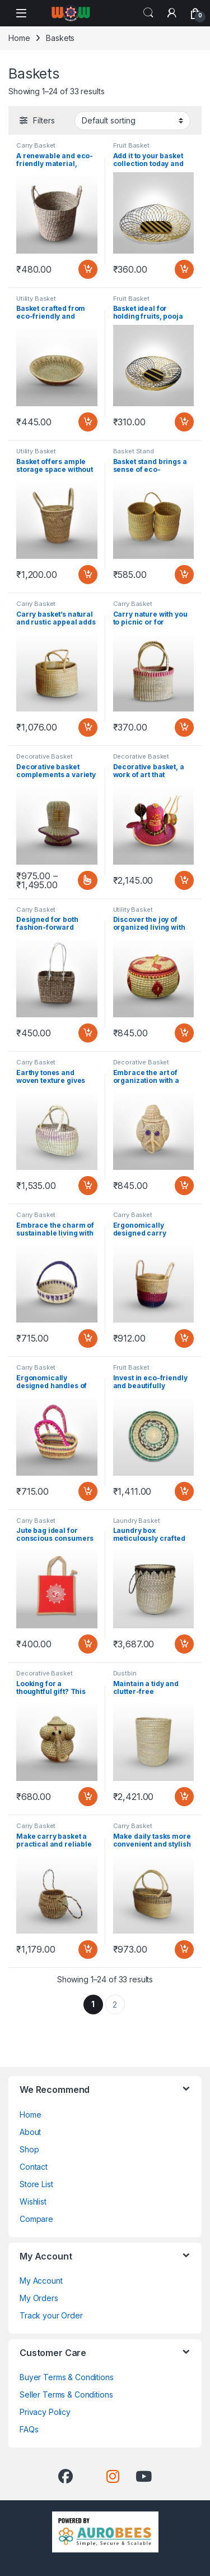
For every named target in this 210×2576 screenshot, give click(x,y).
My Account (41, 2280)
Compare (36, 2219)
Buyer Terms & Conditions (67, 2377)
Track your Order (51, 2315)
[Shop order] (132, 120)
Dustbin (125, 1673)
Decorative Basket (44, 756)
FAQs (29, 2429)
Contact (34, 2166)
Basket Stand (133, 451)
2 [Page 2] (115, 2004)
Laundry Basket (136, 1521)
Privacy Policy (45, 2412)
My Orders (39, 2298)
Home (19, 38)
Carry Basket (35, 145)
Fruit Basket (131, 145)
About (30, 2132)
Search (148, 13)
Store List (36, 2184)
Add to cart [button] (87, 269)
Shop (29, 2149)
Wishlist (33, 2201)
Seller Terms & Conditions (66, 2394)
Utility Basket (36, 298)
